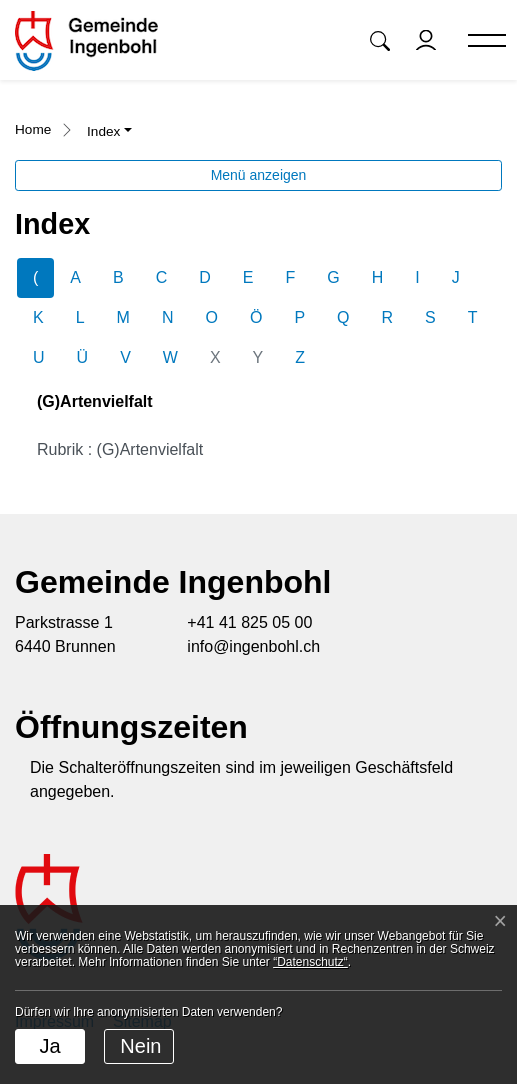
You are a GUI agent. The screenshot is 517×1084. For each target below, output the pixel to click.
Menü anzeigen (259, 175)
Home (33, 129)
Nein (140, 1046)
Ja (49, 1046)
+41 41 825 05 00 (249, 622)
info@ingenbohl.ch (253, 646)
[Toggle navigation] (478, 42)
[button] (380, 40)
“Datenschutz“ (310, 962)
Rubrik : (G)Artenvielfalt (120, 449)
